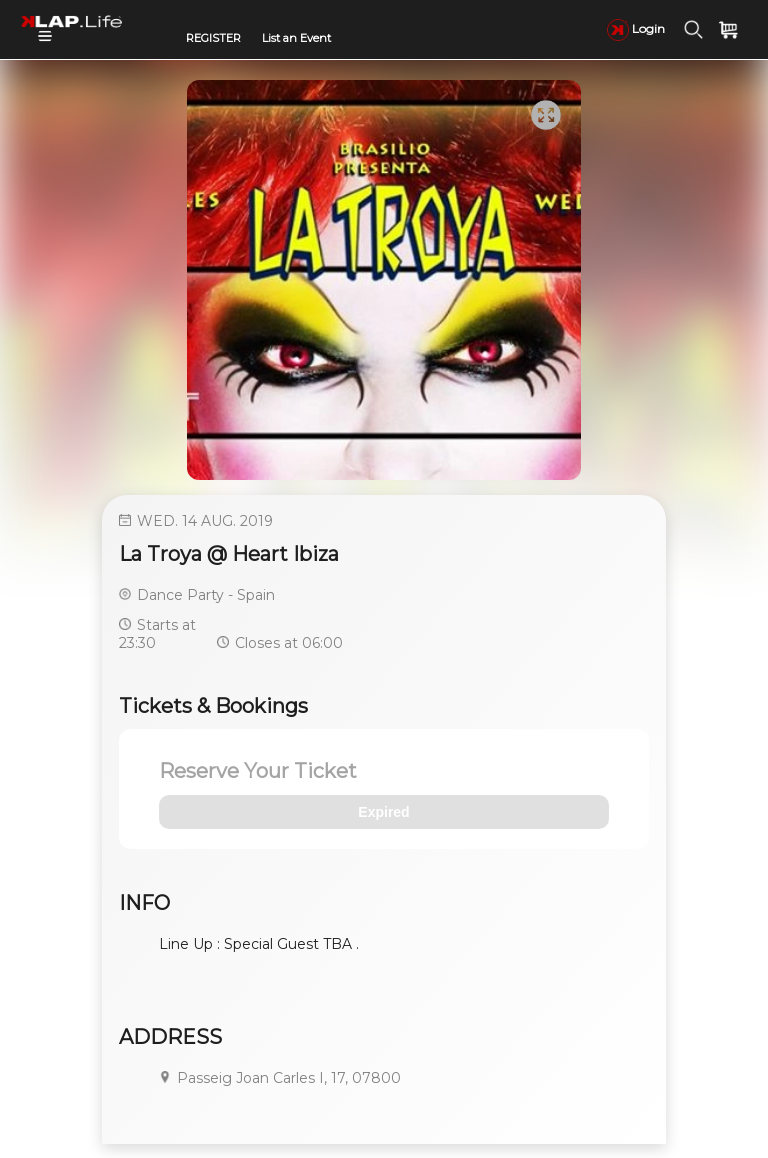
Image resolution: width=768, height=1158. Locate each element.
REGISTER (213, 38)
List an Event (296, 38)
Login (636, 28)
